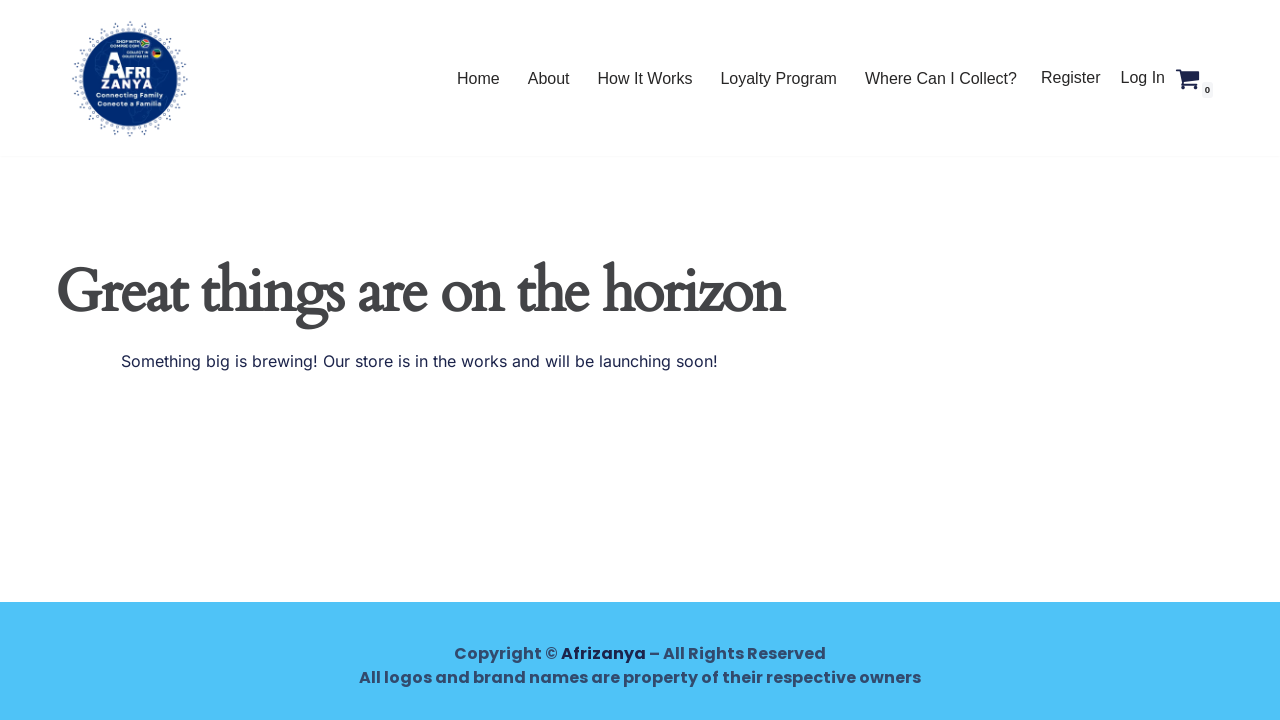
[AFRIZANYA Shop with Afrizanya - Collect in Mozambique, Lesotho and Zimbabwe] (130, 78)
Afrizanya (603, 653)
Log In (1143, 77)
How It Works (645, 78)
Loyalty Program (778, 78)
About (549, 78)
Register (1071, 77)
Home (478, 78)
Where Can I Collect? (941, 78)
